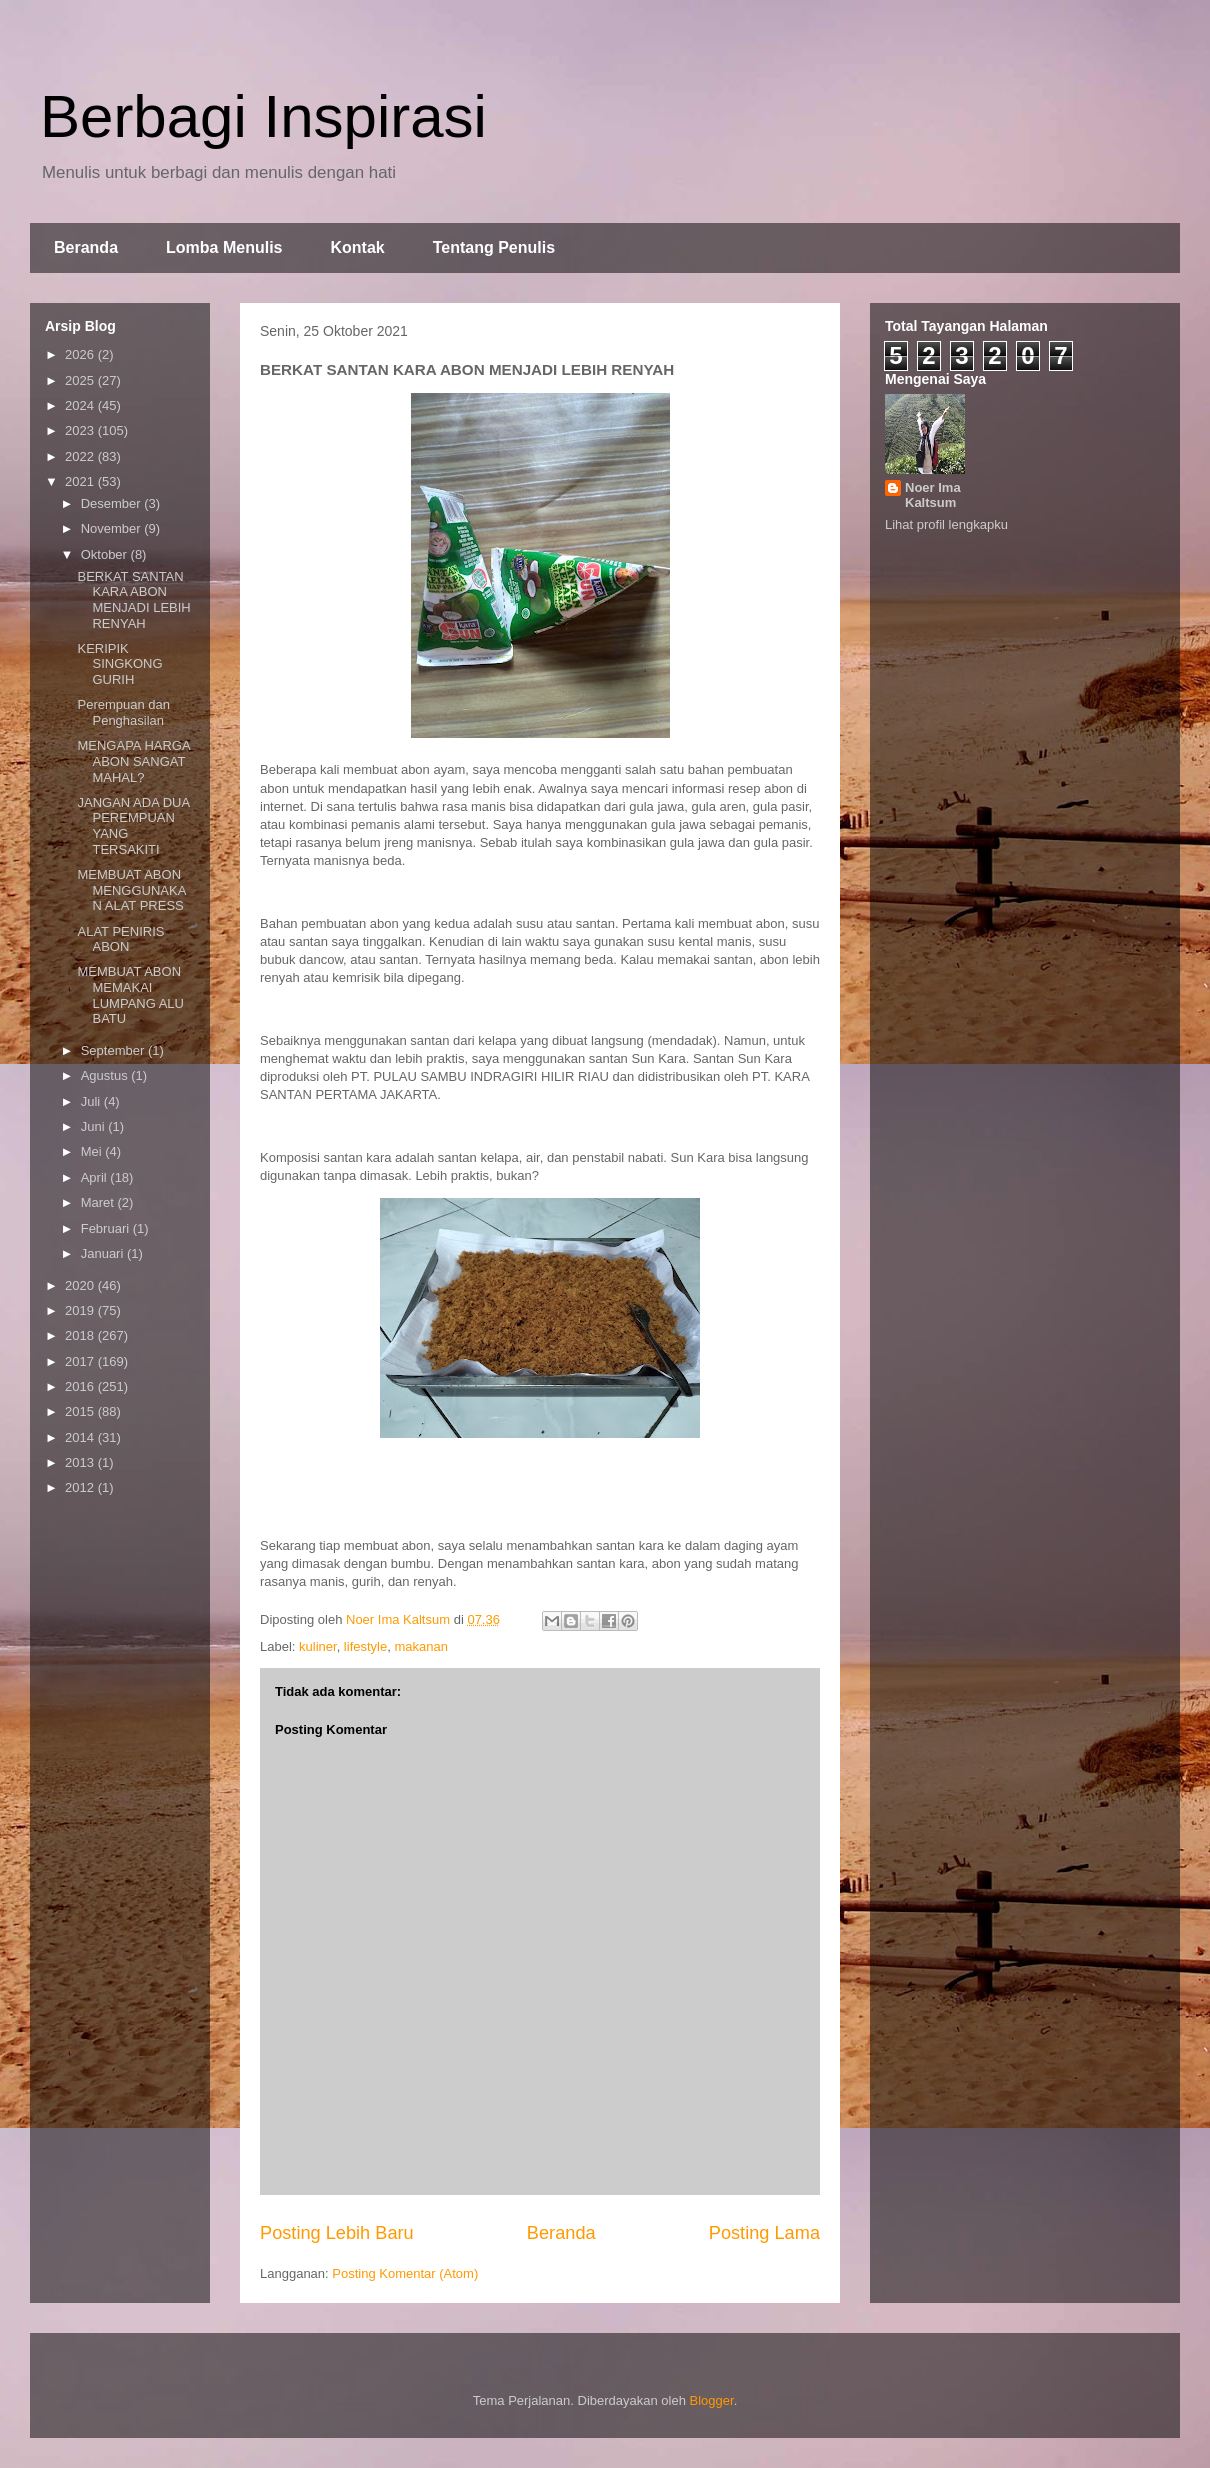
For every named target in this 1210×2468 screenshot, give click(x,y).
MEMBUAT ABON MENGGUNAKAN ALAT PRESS (131, 890)
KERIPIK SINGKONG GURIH (119, 664)
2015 (81, 1411)
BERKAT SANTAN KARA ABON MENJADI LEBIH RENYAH (133, 600)
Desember (113, 503)
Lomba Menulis (224, 247)
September (114, 1050)
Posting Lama (764, 2233)
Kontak (357, 247)
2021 (81, 481)
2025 (81, 380)
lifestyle (365, 1646)
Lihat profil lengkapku (946, 524)
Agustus (106, 1075)
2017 (81, 1361)
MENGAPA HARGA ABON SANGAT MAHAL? (133, 761)
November (113, 528)
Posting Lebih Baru (337, 2233)
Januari (104, 1253)
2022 (81, 456)
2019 (81, 1310)
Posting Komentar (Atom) (405, 2273)
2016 (81, 1386)
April (96, 1177)
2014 (81, 1437)
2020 (81, 1285)
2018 (81, 1335)
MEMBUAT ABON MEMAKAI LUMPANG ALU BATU (130, 995)
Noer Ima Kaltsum (933, 495)
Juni (94, 1126)
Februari (107, 1228)
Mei (93, 1151)
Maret (99, 1202)
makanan (420, 1646)
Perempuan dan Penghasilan (123, 712)
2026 (81, 354)
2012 (81, 1487)
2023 (81, 430)
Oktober (106, 554)
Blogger (712, 2400)
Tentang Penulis (494, 247)
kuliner (318, 1646)
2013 (81, 1462)
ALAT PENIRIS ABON (120, 939)
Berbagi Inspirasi (263, 116)
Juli (92, 1101)
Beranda (86, 247)
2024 (81, 405)
